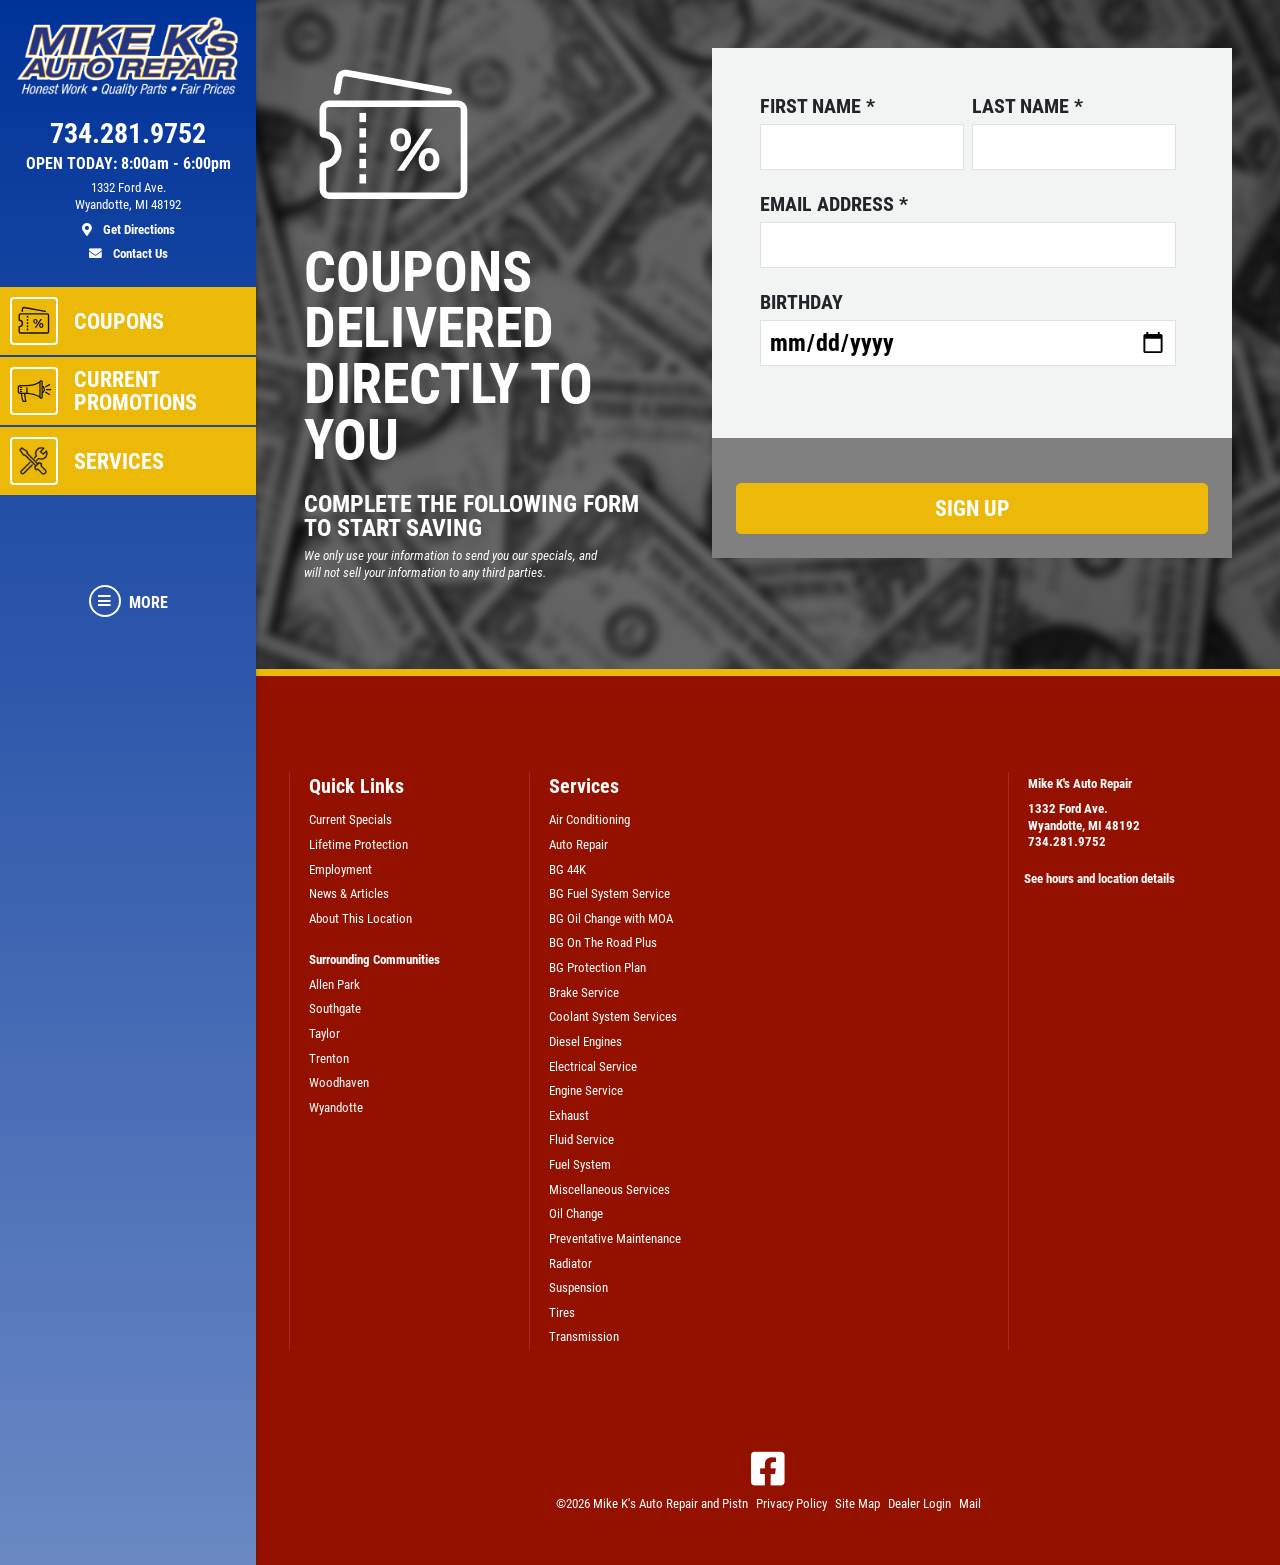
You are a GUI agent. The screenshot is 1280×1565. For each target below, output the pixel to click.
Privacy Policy (791, 1503)
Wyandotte (336, 1107)
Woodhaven (339, 1082)
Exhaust (569, 1115)
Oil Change (576, 1213)
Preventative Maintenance (615, 1238)
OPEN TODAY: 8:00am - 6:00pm (128, 164)
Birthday (801, 302)
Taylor (324, 1033)
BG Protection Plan (597, 967)
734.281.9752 (1067, 841)
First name (817, 106)
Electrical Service (593, 1066)
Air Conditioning (589, 819)
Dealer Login (919, 1503)
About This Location (360, 918)
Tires (562, 1312)
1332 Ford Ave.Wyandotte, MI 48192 (1084, 817)
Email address (834, 204)
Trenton (329, 1058)
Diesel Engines (585, 1041)
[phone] (128, 138)
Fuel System (580, 1164)
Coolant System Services (613, 1016)
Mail (970, 1503)
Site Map (857, 1503)
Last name (1027, 106)
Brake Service (584, 992)
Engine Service (586, 1090)
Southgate (335, 1008)
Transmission (584, 1336)
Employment (340, 869)
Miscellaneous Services (609, 1189)
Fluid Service (581, 1139)
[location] (128, 209)
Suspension (578, 1287)
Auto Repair (578, 844)
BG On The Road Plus (603, 942)
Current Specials (350, 819)
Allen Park (334, 984)
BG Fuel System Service (609, 893)
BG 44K (567, 869)
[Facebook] (768, 1469)
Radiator (570, 1263)
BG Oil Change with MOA (611, 918)
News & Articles (349, 893)
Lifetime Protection (358, 844)
